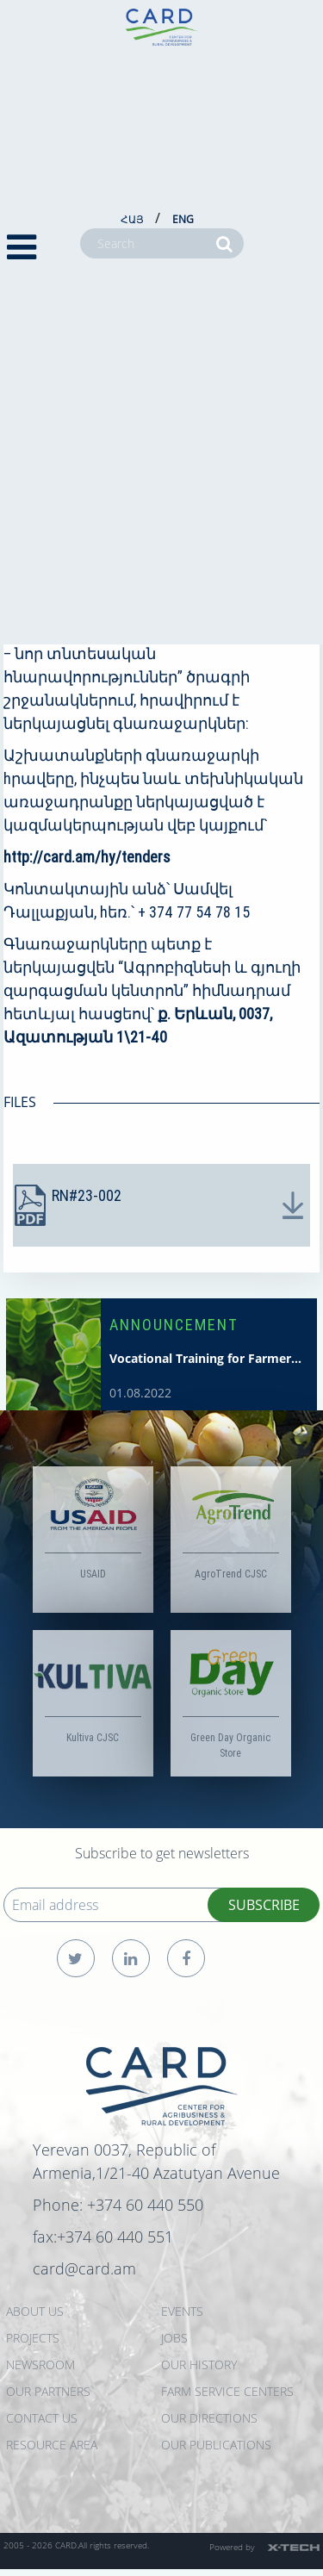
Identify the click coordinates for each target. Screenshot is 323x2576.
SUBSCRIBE (264, 1904)
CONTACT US (42, 2418)
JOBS (174, 2338)
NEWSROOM (40, 2364)
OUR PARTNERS (48, 2391)
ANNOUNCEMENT (174, 1325)
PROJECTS (32, 2338)
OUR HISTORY (199, 2364)
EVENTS (182, 2311)
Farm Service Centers (227, 2391)
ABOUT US (35, 2311)
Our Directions (209, 2418)
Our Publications (216, 2444)
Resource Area (51, 2444)
